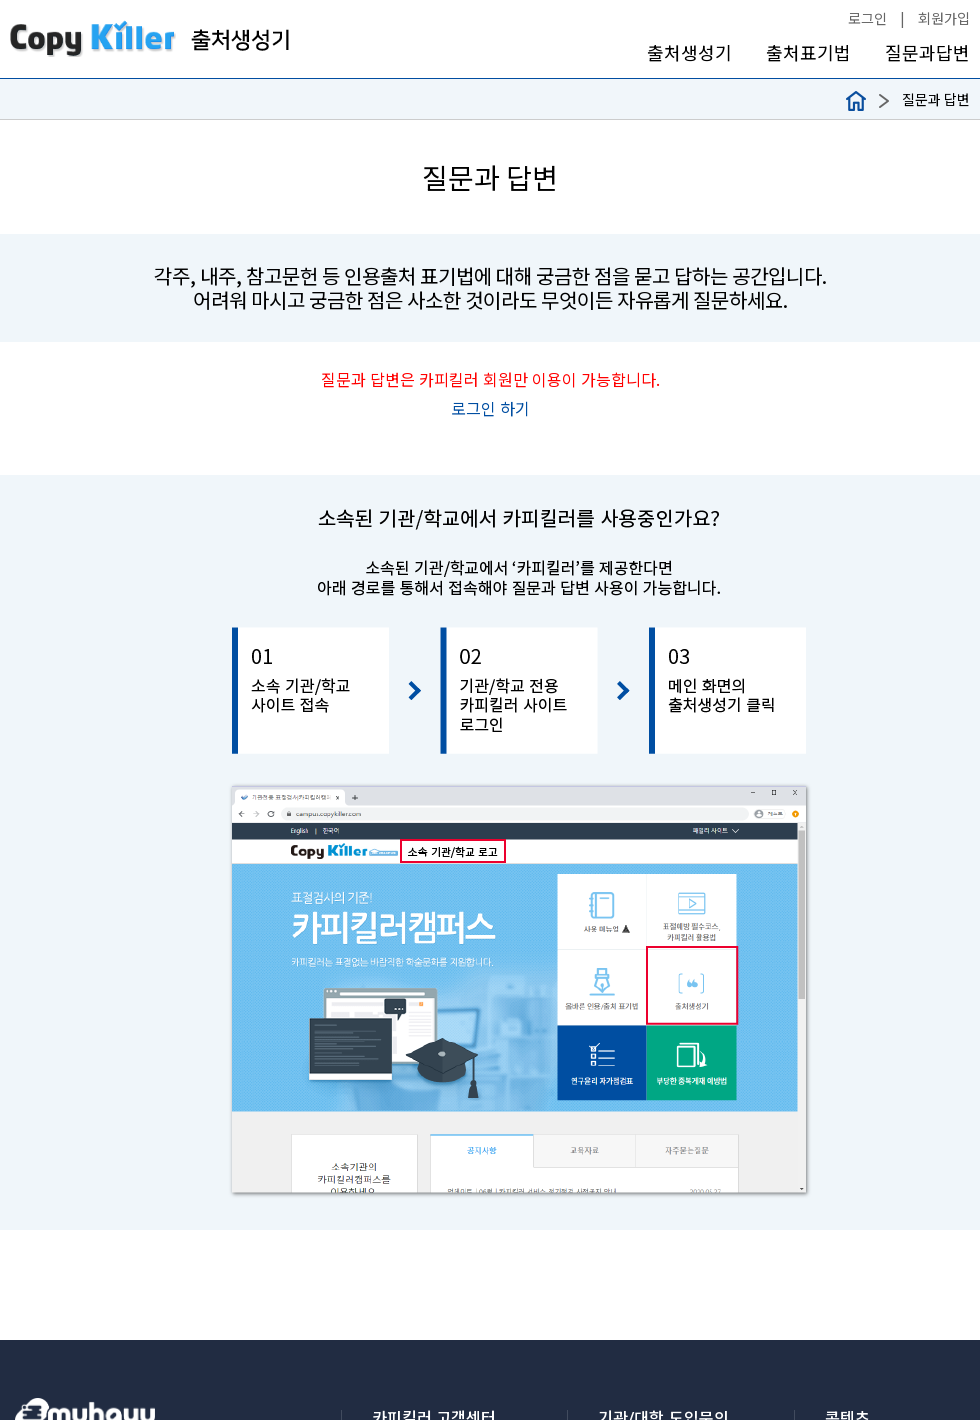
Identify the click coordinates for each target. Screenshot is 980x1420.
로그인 (867, 18)
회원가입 (944, 18)
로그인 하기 (490, 408)
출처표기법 (808, 52)
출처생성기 (689, 52)
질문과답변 (927, 52)
